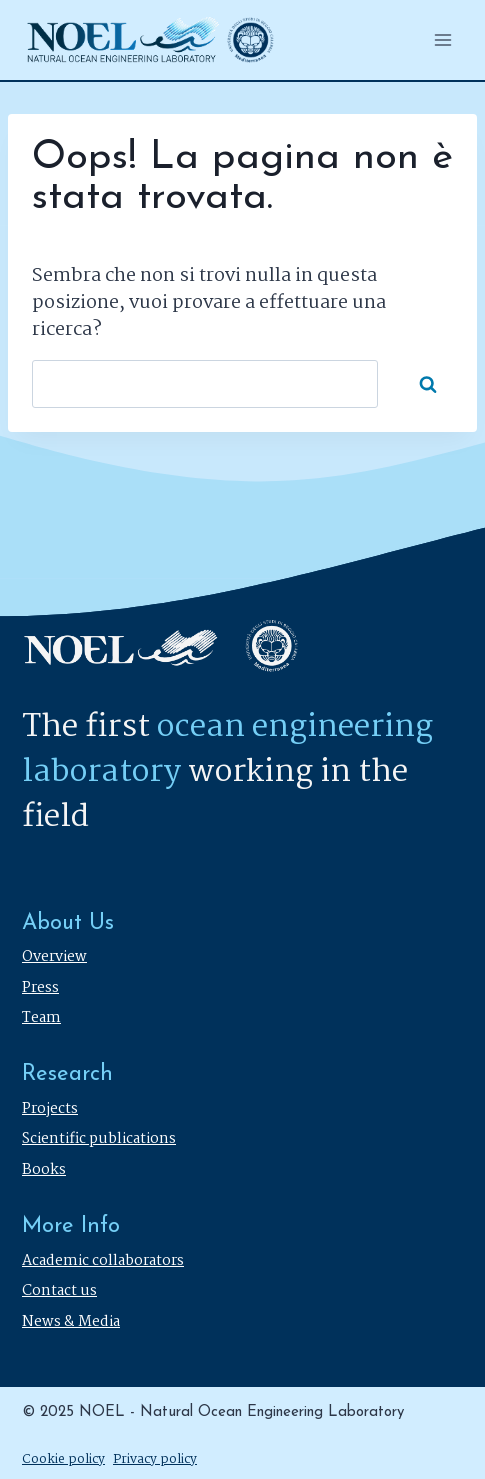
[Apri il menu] (442, 39)
